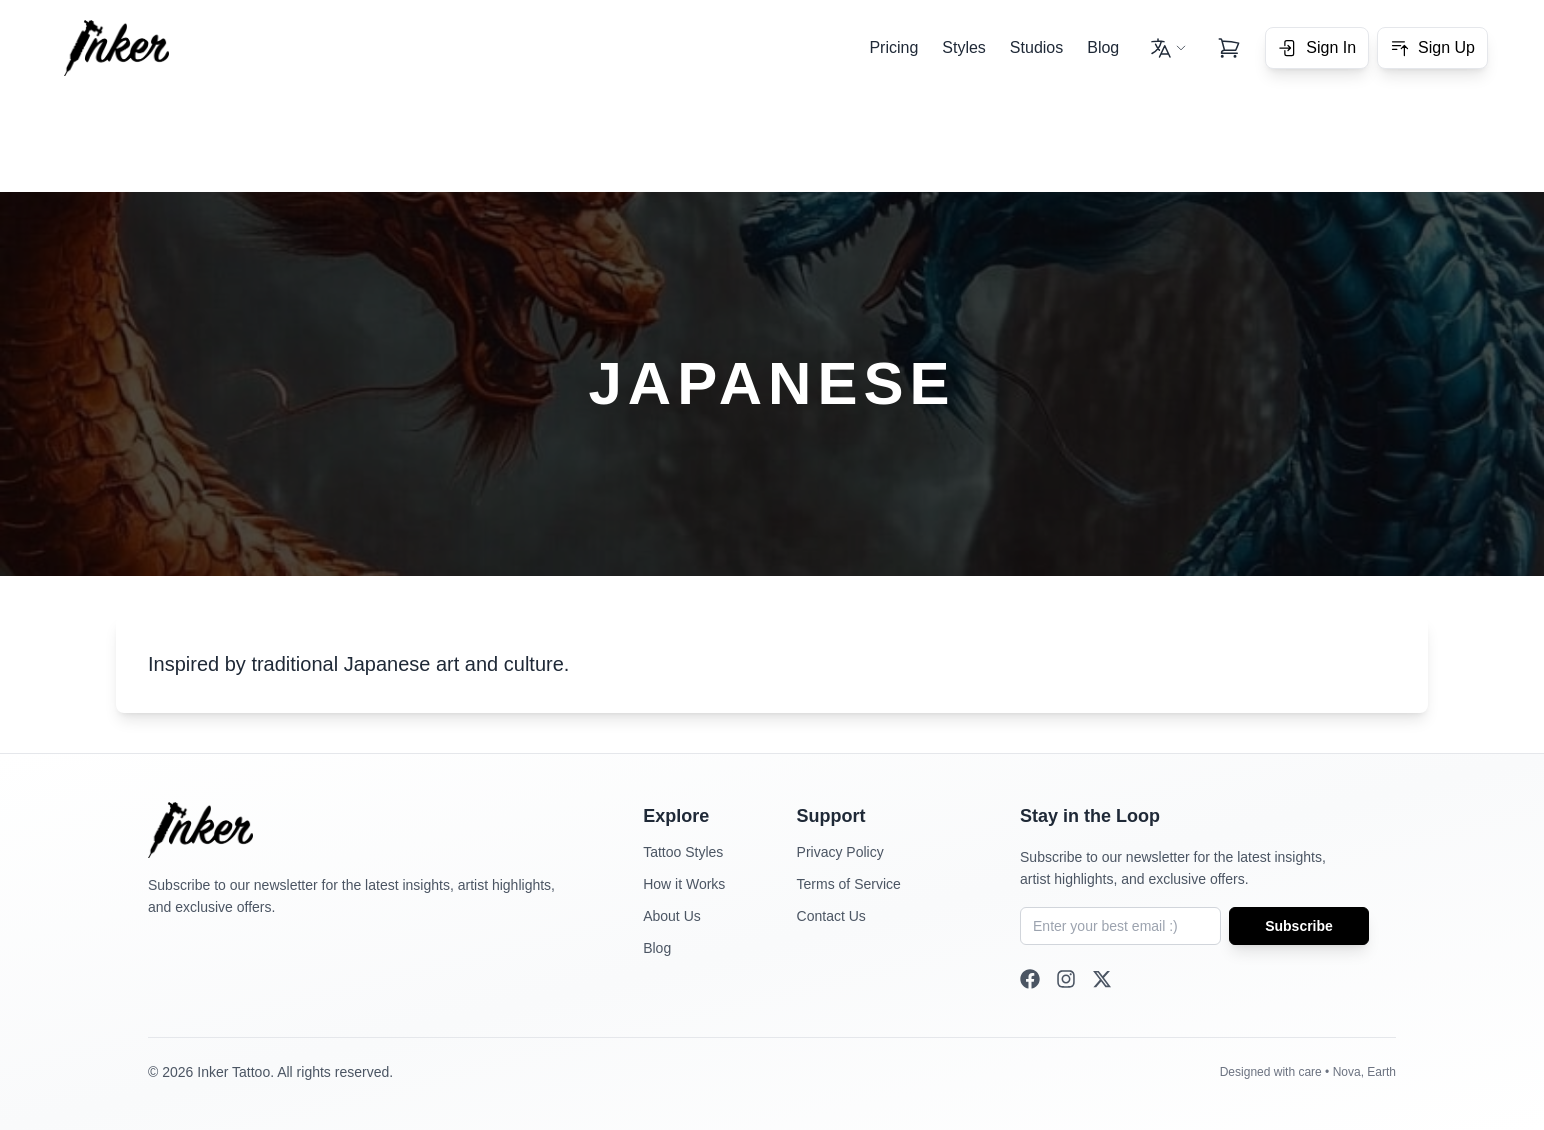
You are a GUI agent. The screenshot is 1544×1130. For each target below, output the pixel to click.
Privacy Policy (840, 852)
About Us (672, 916)
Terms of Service (849, 884)
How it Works (684, 884)
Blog (1103, 47)
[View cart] (1229, 48)
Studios (1036, 47)
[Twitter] (1102, 979)
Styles (964, 47)
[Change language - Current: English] (1168, 48)
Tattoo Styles (683, 852)
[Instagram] (1066, 979)
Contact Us (831, 916)
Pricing (893, 47)
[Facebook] (1030, 979)
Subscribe (1299, 926)
